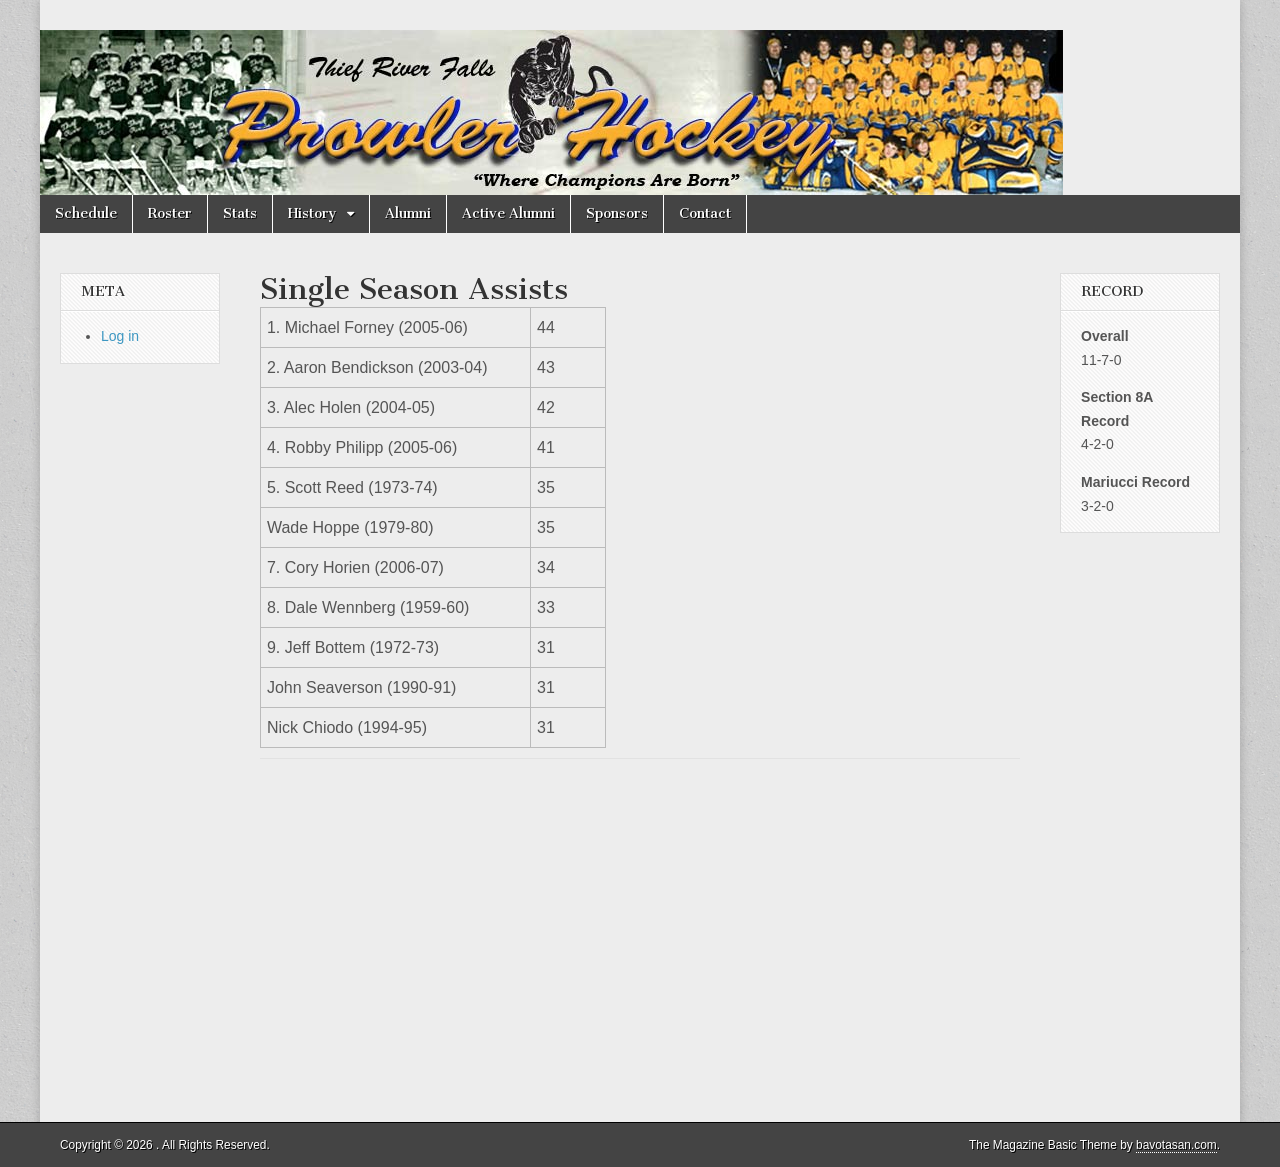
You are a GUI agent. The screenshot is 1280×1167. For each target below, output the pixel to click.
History (312, 213)
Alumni (408, 213)
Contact (705, 213)
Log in (120, 336)
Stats (240, 213)
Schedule (86, 213)
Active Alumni (508, 213)
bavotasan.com (1176, 1145)
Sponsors (617, 213)
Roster (170, 213)
